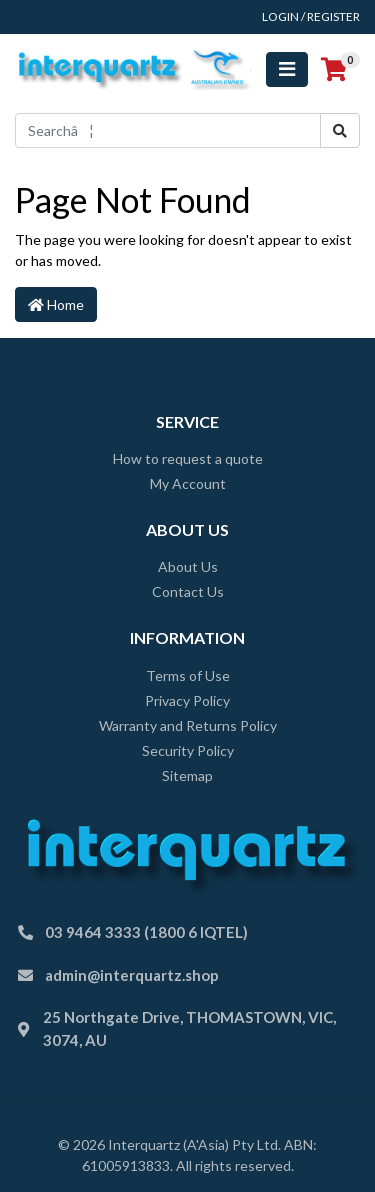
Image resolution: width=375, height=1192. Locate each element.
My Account (188, 483)
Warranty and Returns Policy (188, 725)
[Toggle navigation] (287, 69)
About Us (188, 566)
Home (56, 304)
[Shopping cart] (334, 70)
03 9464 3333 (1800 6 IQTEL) (146, 932)
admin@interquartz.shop (132, 975)
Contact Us (188, 591)
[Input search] (168, 130)
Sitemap (187, 775)
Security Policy (188, 750)
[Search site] (340, 130)
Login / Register (311, 16)
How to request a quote (188, 458)
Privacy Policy (187, 700)
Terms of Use (188, 675)
